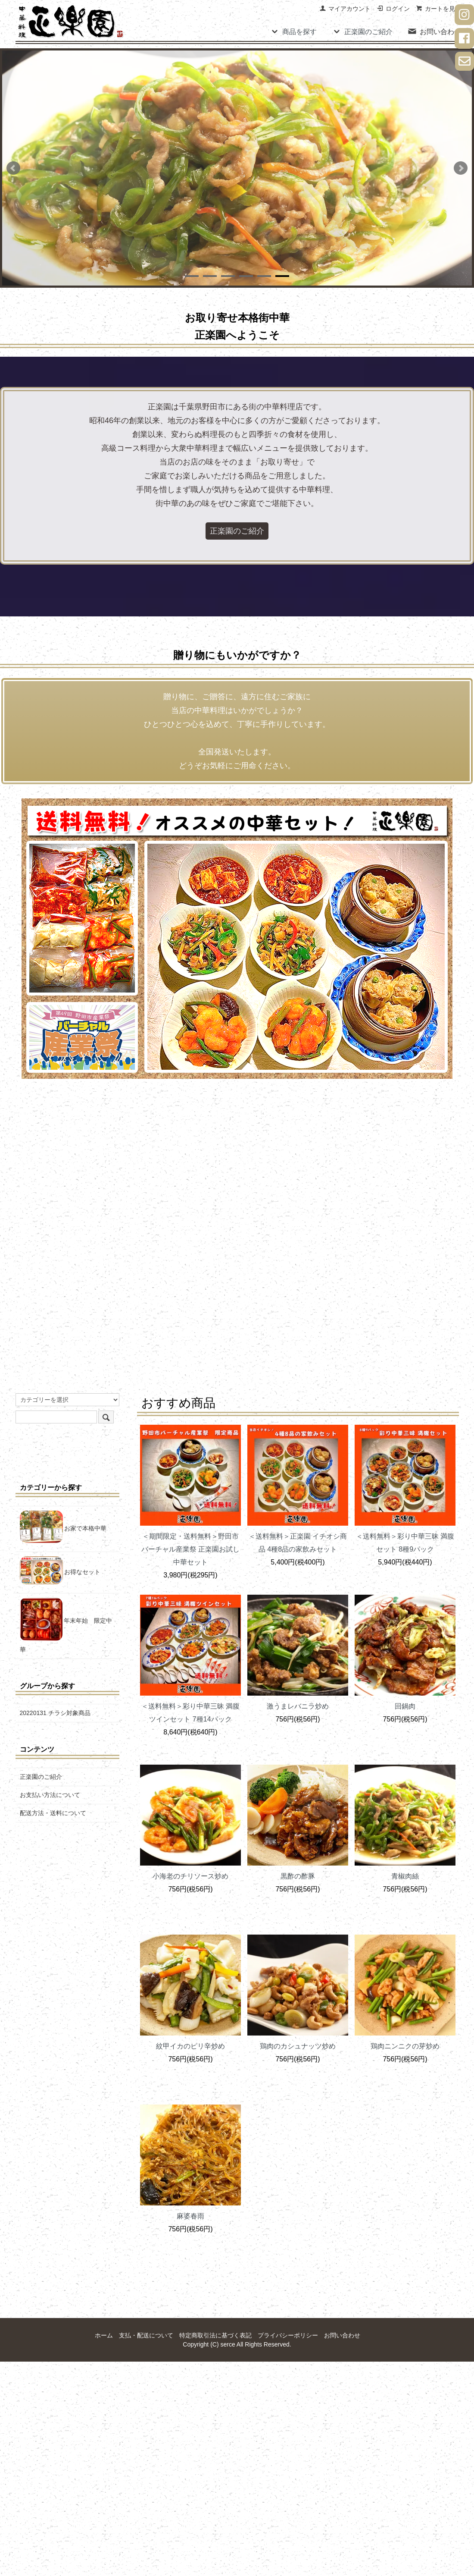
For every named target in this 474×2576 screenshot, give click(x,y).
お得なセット (60, 1571)
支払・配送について (146, 2335)
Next (461, 168)
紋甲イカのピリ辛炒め (190, 2046)
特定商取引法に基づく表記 (215, 2335)
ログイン (393, 8)
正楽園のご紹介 (362, 31)
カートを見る (438, 8)
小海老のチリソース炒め (190, 1876)
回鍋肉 (405, 1706)
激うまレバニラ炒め (298, 1706)
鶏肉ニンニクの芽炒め (405, 2046)
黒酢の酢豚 (298, 1876)
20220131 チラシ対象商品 (55, 1712)
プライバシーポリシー (288, 2335)
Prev (13, 168)
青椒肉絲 (405, 1876)
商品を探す (293, 31)
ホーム (104, 2335)
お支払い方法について (50, 1794)
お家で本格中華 (63, 1528)
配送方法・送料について (53, 1812)
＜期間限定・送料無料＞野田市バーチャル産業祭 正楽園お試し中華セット (190, 1549)
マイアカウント (345, 8)
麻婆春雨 (190, 2216)
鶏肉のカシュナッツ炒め (298, 2046)
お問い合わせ (434, 31)
